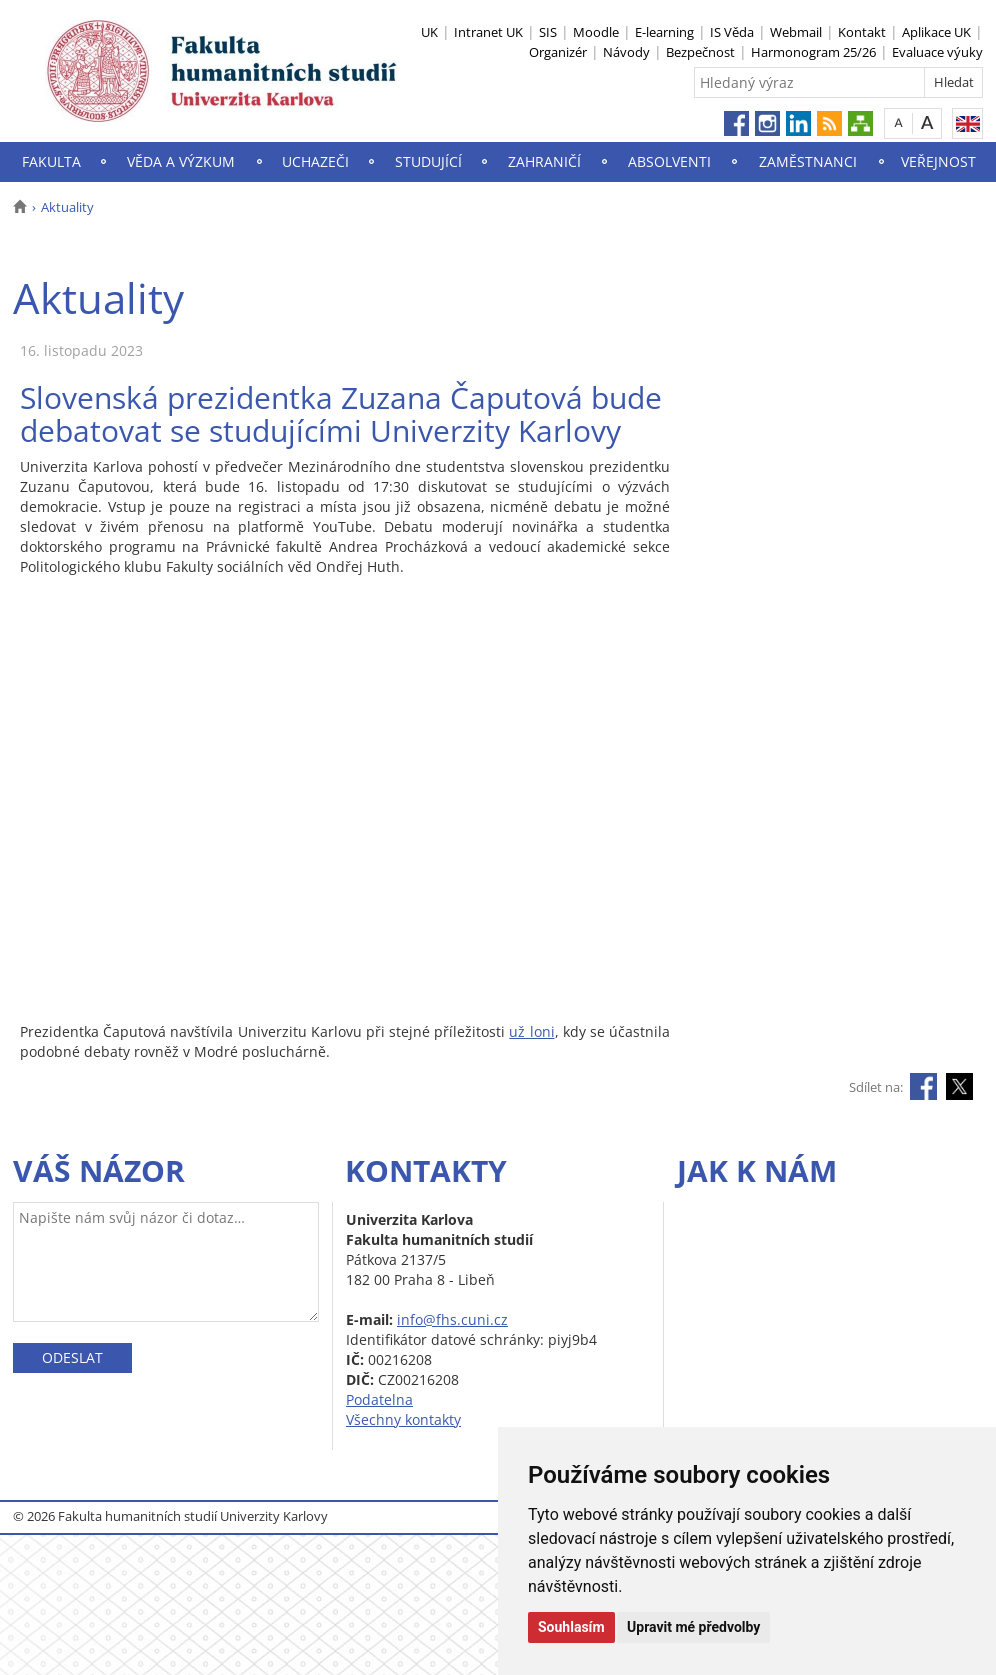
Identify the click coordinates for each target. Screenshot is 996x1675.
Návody (626, 52)
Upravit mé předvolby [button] (693, 1627)
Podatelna (379, 1399)
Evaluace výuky (937, 52)
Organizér (558, 52)
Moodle (596, 32)
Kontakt (862, 32)
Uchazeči (315, 161)
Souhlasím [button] (571, 1627)
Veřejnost (938, 161)
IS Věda (732, 32)
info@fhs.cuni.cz (452, 1319)
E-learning (664, 32)
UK (429, 32)
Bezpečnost (700, 52)
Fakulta (51, 161)
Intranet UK (488, 32)
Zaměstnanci (808, 161)
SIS (548, 32)
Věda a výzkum (181, 161)
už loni (531, 1031)
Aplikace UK (936, 32)
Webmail (796, 32)
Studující (428, 161)
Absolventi (669, 161)
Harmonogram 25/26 (813, 52)
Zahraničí (544, 161)
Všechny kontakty (403, 1419)
